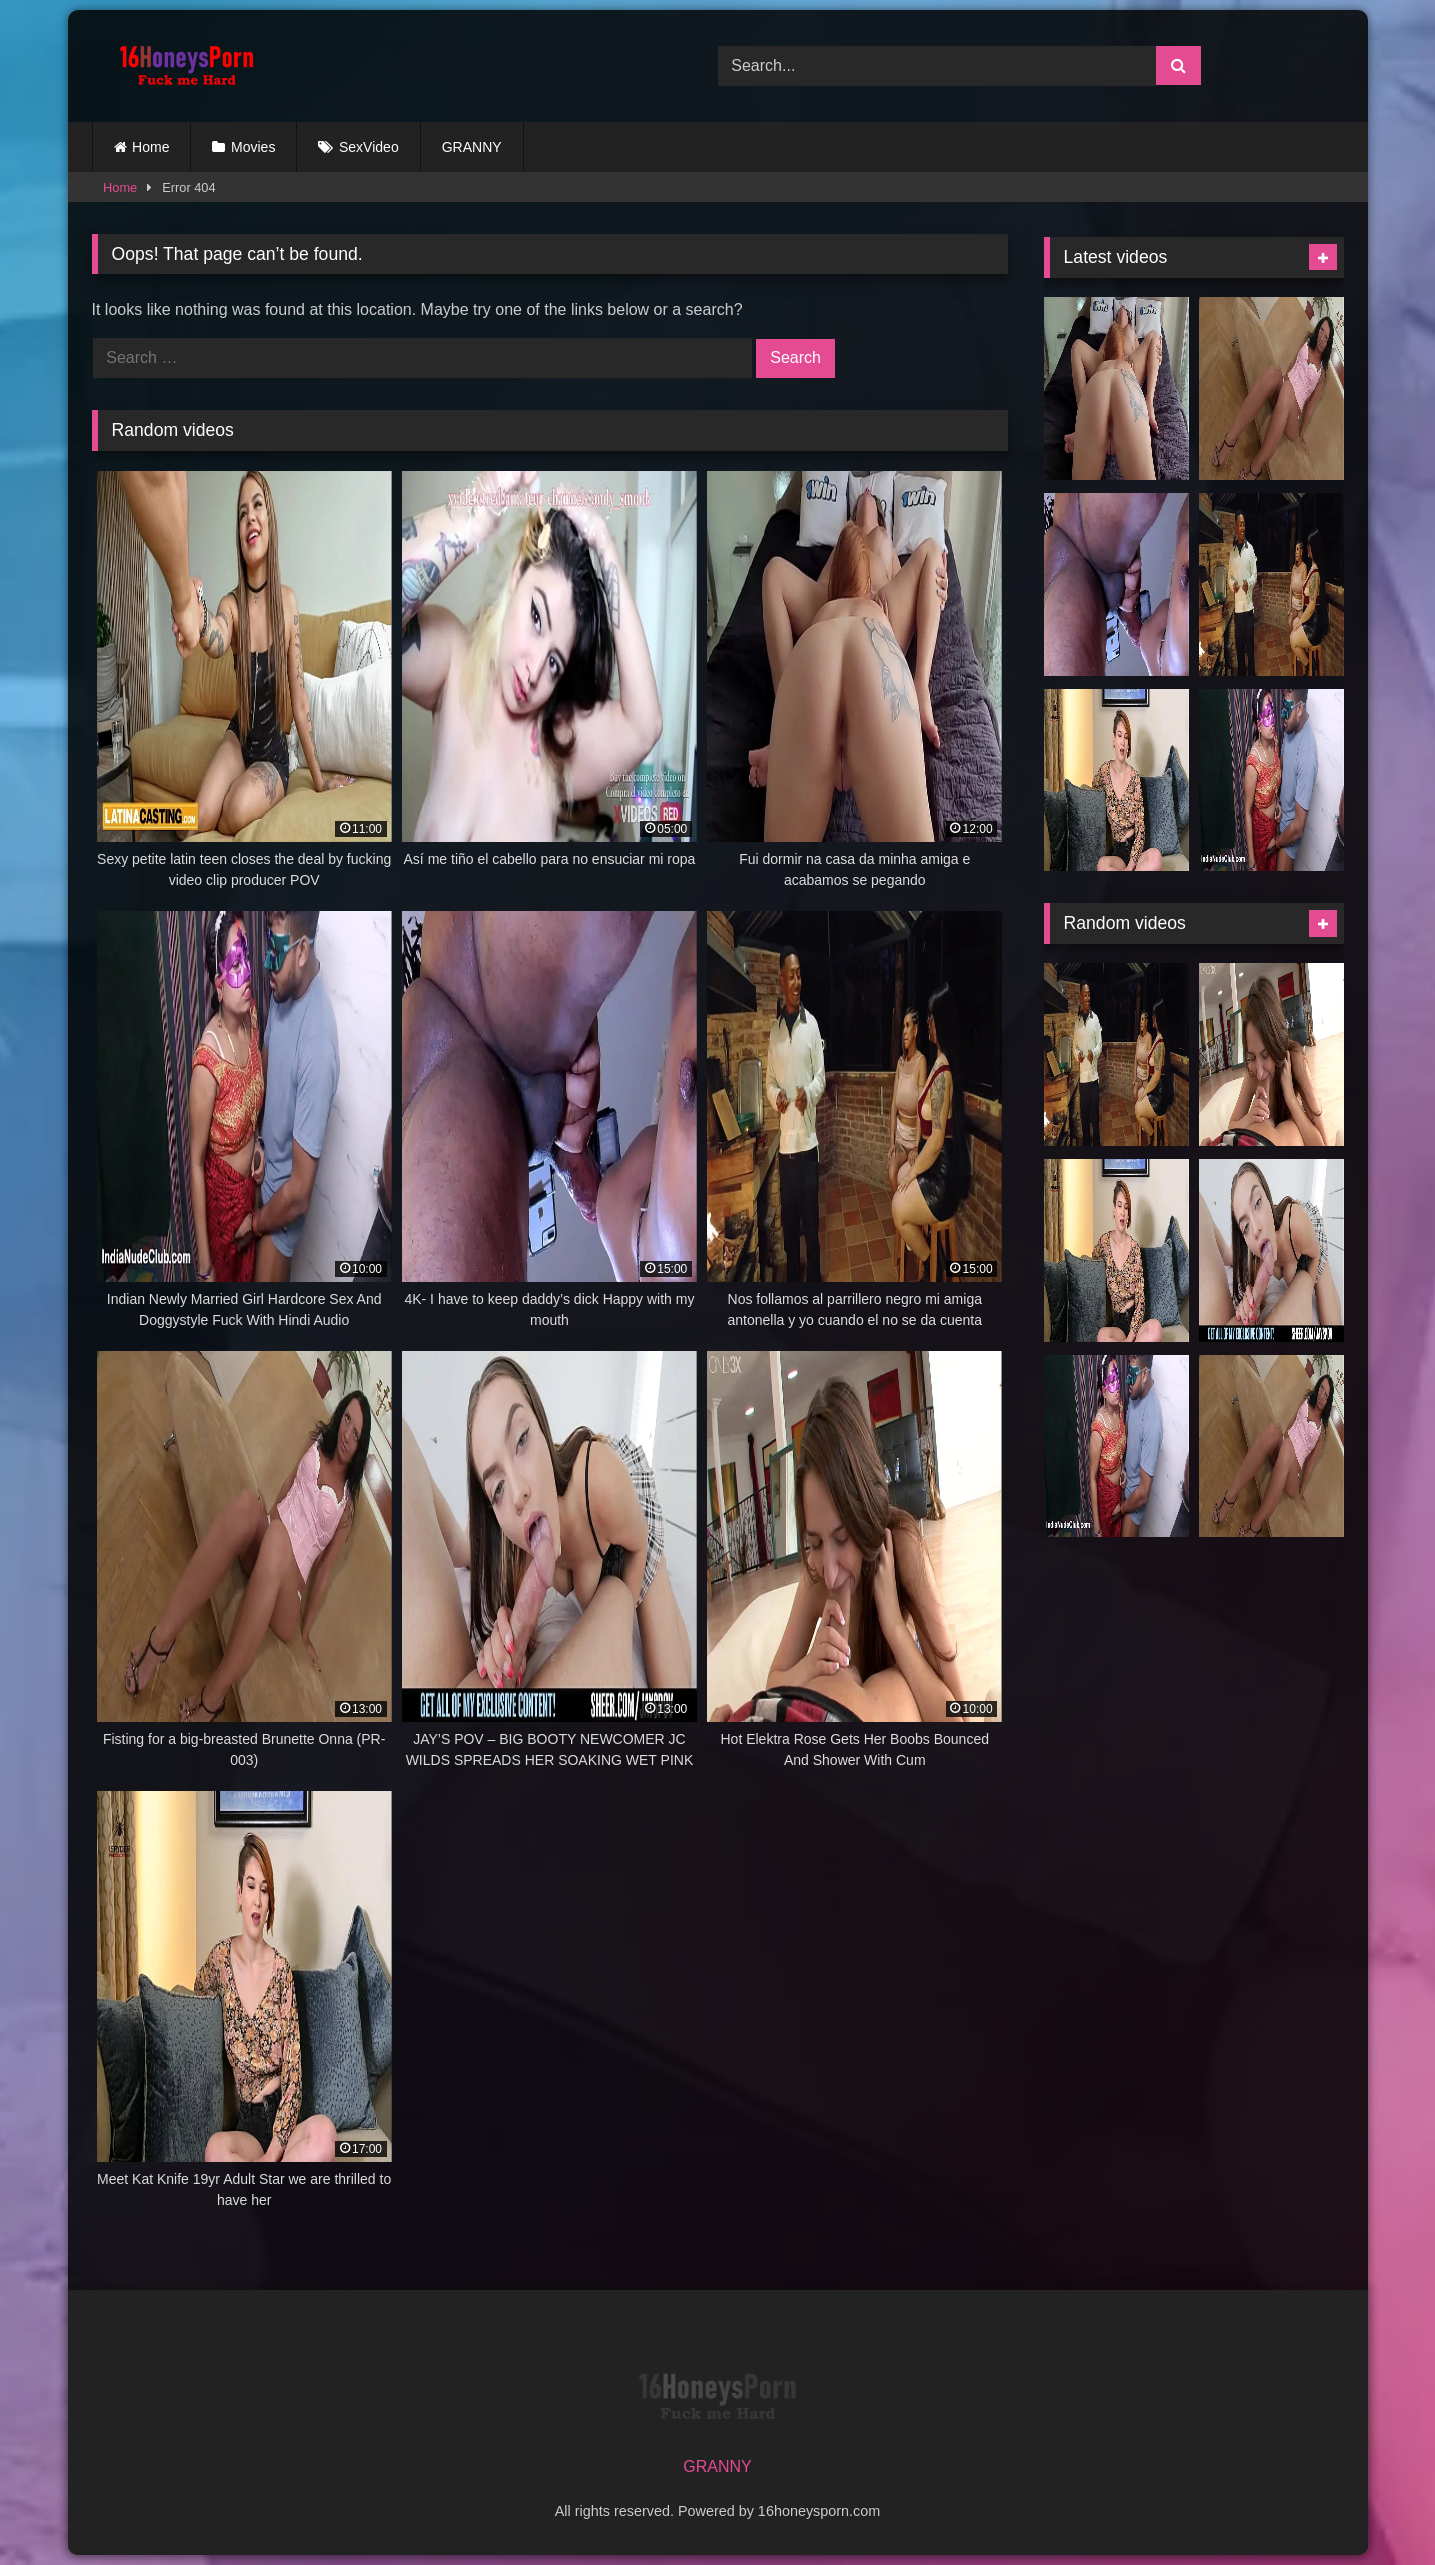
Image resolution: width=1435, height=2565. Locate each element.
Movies (253, 147)
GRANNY (472, 147)
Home (150, 147)
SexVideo (369, 147)
